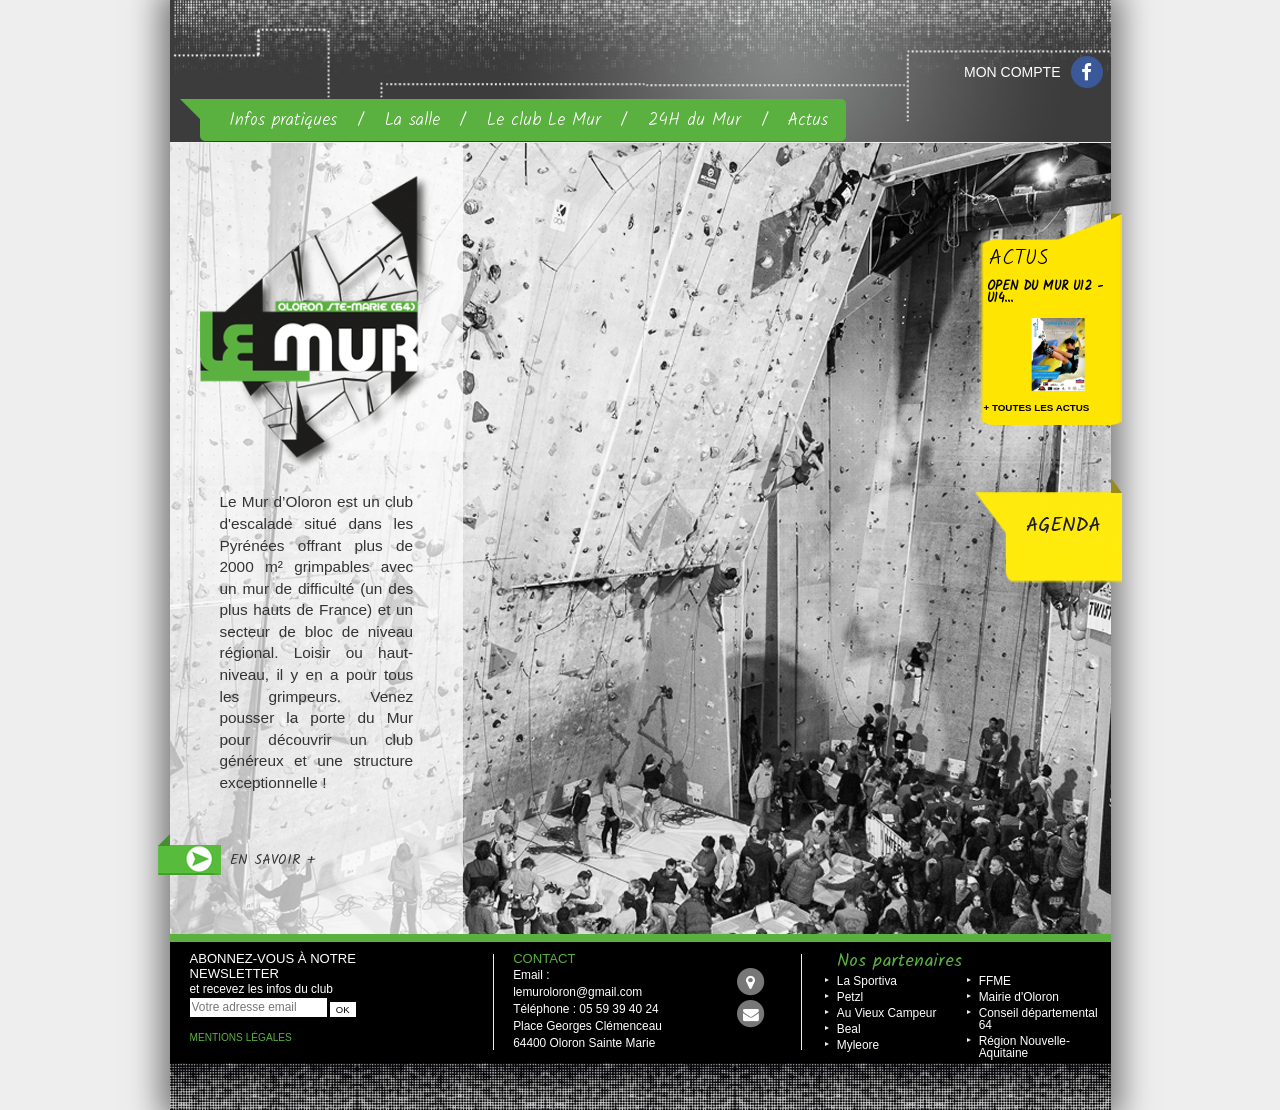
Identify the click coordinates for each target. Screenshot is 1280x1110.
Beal (849, 1029)
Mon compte (1012, 72)
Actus (808, 120)
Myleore (858, 1045)
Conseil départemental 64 (1038, 1019)
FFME (995, 981)
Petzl (850, 997)
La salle (412, 120)
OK (343, 1009)
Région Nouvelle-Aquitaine (1024, 1047)
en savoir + (273, 860)
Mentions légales (241, 1037)
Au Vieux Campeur (887, 1013)
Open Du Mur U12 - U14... (1045, 292)
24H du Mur (694, 120)
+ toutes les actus (1037, 407)
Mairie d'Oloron (1019, 997)
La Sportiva (867, 981)
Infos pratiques (283, 120)
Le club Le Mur (544, 120)
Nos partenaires (899, 961)
